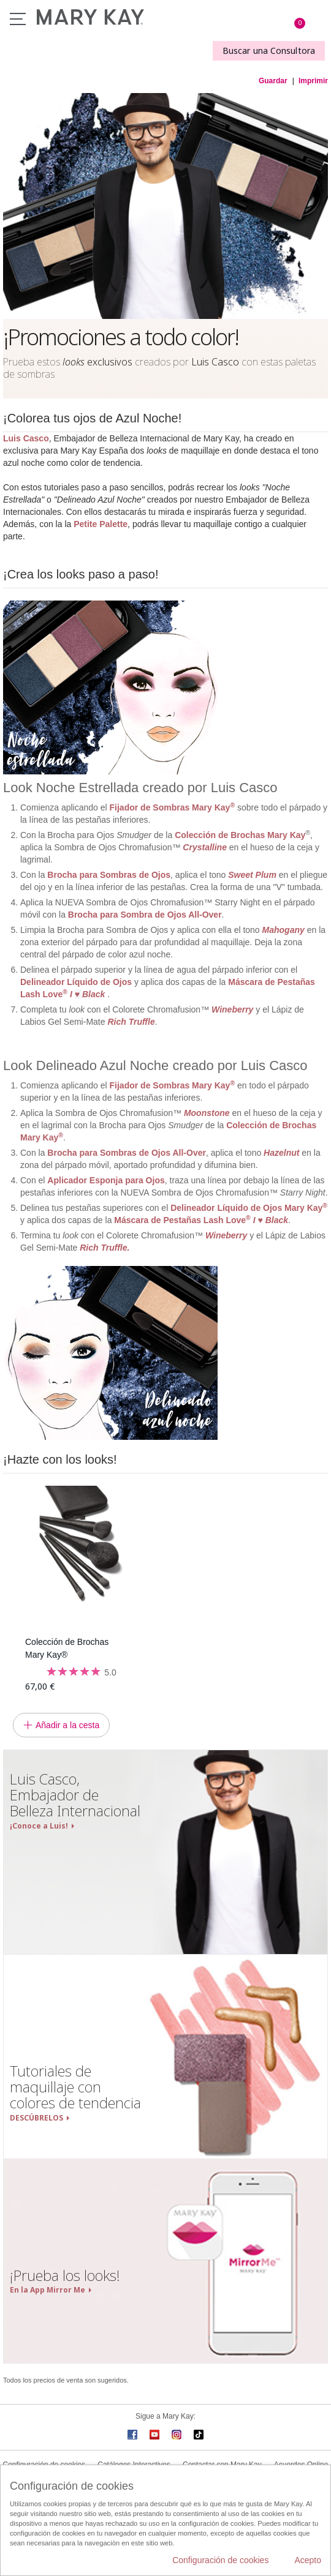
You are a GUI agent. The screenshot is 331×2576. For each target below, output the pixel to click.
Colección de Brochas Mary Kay (240, 835)
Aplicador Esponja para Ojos (105, 1180)
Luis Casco (26, 438)
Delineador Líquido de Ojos (76, 982)
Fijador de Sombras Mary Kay (172, 807)
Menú (18, 19)
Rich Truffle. (104, 1247)
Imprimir (313, 81)
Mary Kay (305, 1208)
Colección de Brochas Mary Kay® (66, 1648)
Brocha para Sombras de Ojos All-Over (126, 1153)
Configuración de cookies (220, 2560)
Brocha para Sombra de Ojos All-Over (145, 914)
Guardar (273, 81)
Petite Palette (100, 524)
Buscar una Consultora (269, 50)
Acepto (307, 2560)
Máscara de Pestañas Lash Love (201, 1220)
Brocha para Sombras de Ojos (108, 875)
